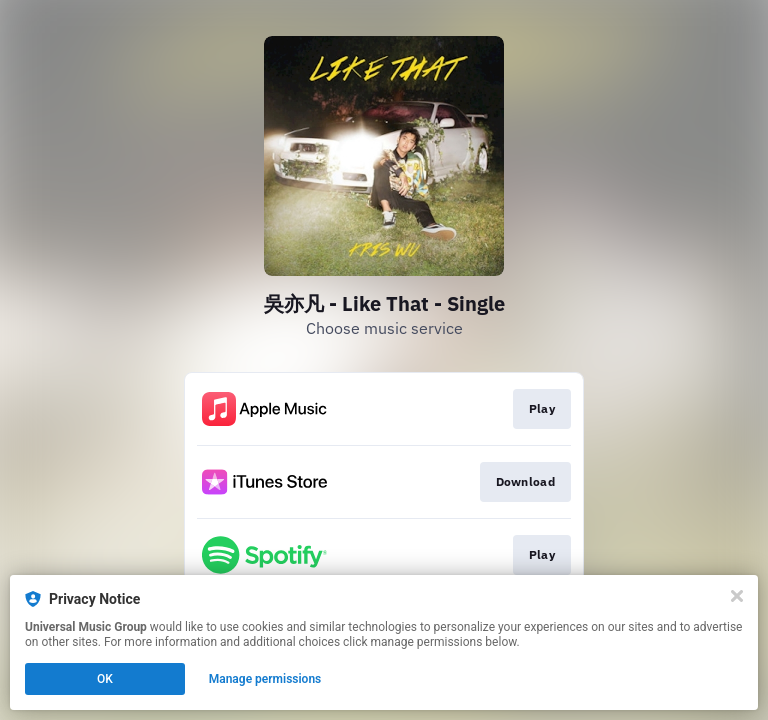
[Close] (737, 596)
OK (105, 679)
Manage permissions (265, 679)
